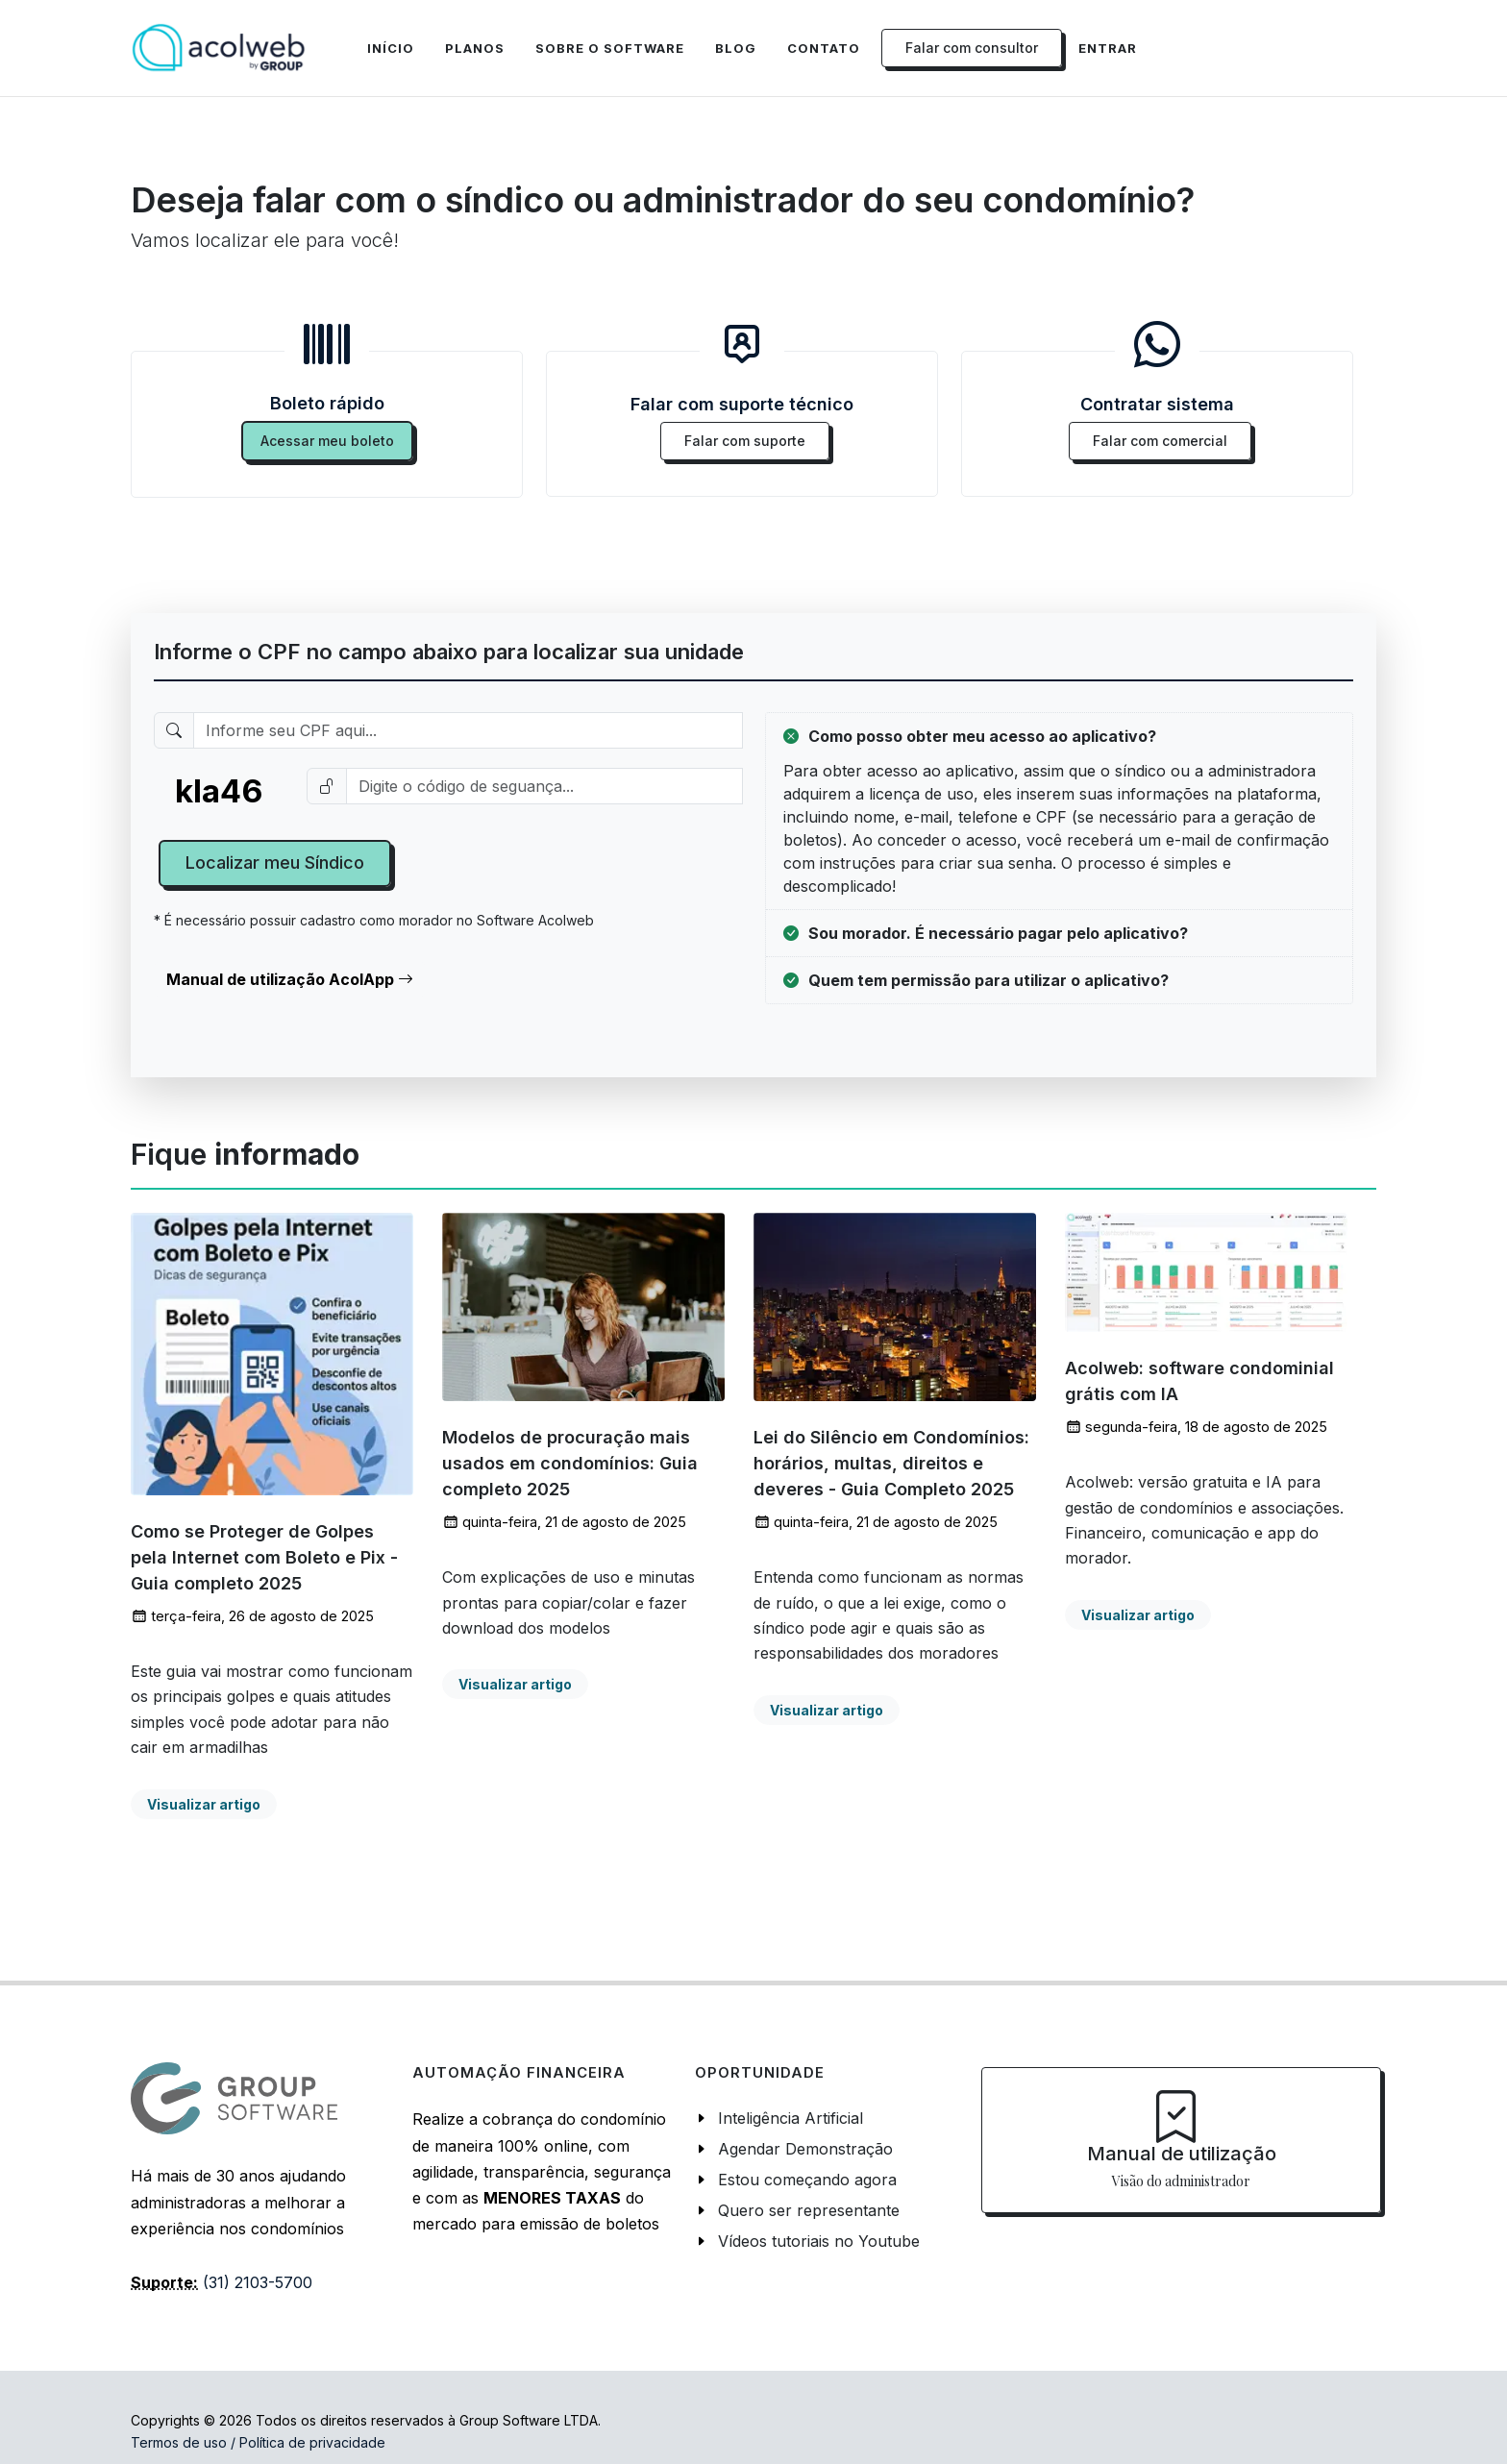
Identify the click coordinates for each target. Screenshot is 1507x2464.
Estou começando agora (807, 2179)
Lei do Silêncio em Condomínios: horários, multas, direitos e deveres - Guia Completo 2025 (891, 1464)
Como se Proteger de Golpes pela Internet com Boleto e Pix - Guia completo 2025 (264, 1557)
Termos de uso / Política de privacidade (258, 2442)
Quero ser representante (809, 2210)
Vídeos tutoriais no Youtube (819, 2241)
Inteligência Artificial (790, 2118)
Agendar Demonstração (805, 2148)
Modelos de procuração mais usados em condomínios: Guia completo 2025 (570, 1464)
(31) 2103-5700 (257, 2282)
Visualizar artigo (203, 1804)
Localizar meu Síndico (274, 862)
